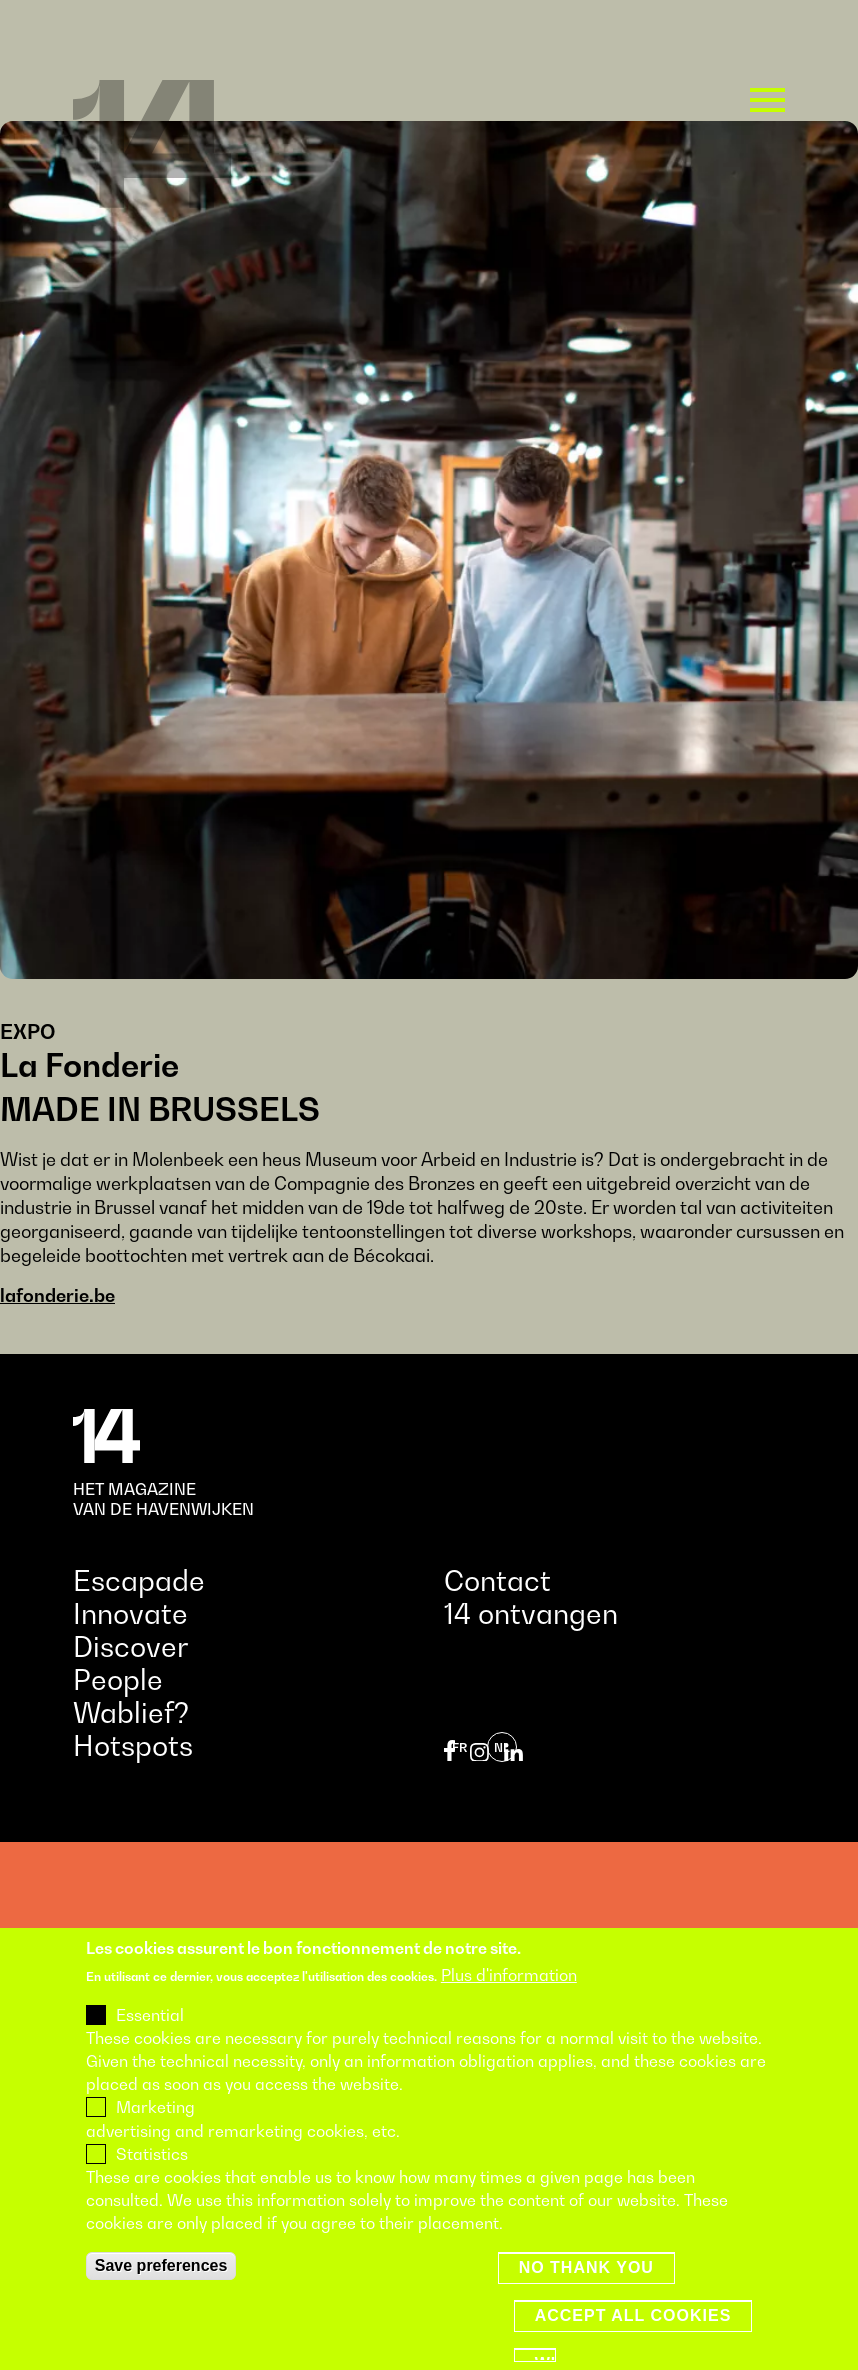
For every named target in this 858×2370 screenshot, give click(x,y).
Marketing (155, 2143)
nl (502, 1747)
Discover (130, 1646)
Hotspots (133, 1745)
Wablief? (131, 1712)
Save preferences (161, 2300)
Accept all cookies (633, 2350)
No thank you (586, 2302)
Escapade (139, 1580)
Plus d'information (509, 2011)
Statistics (152, 2190)
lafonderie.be (57, 1295)
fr (459, 1747)
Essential (150, 2051)
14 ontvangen (531, 1613)
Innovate (130, 1613)
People (118, 1679)
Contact (497, 1580)
